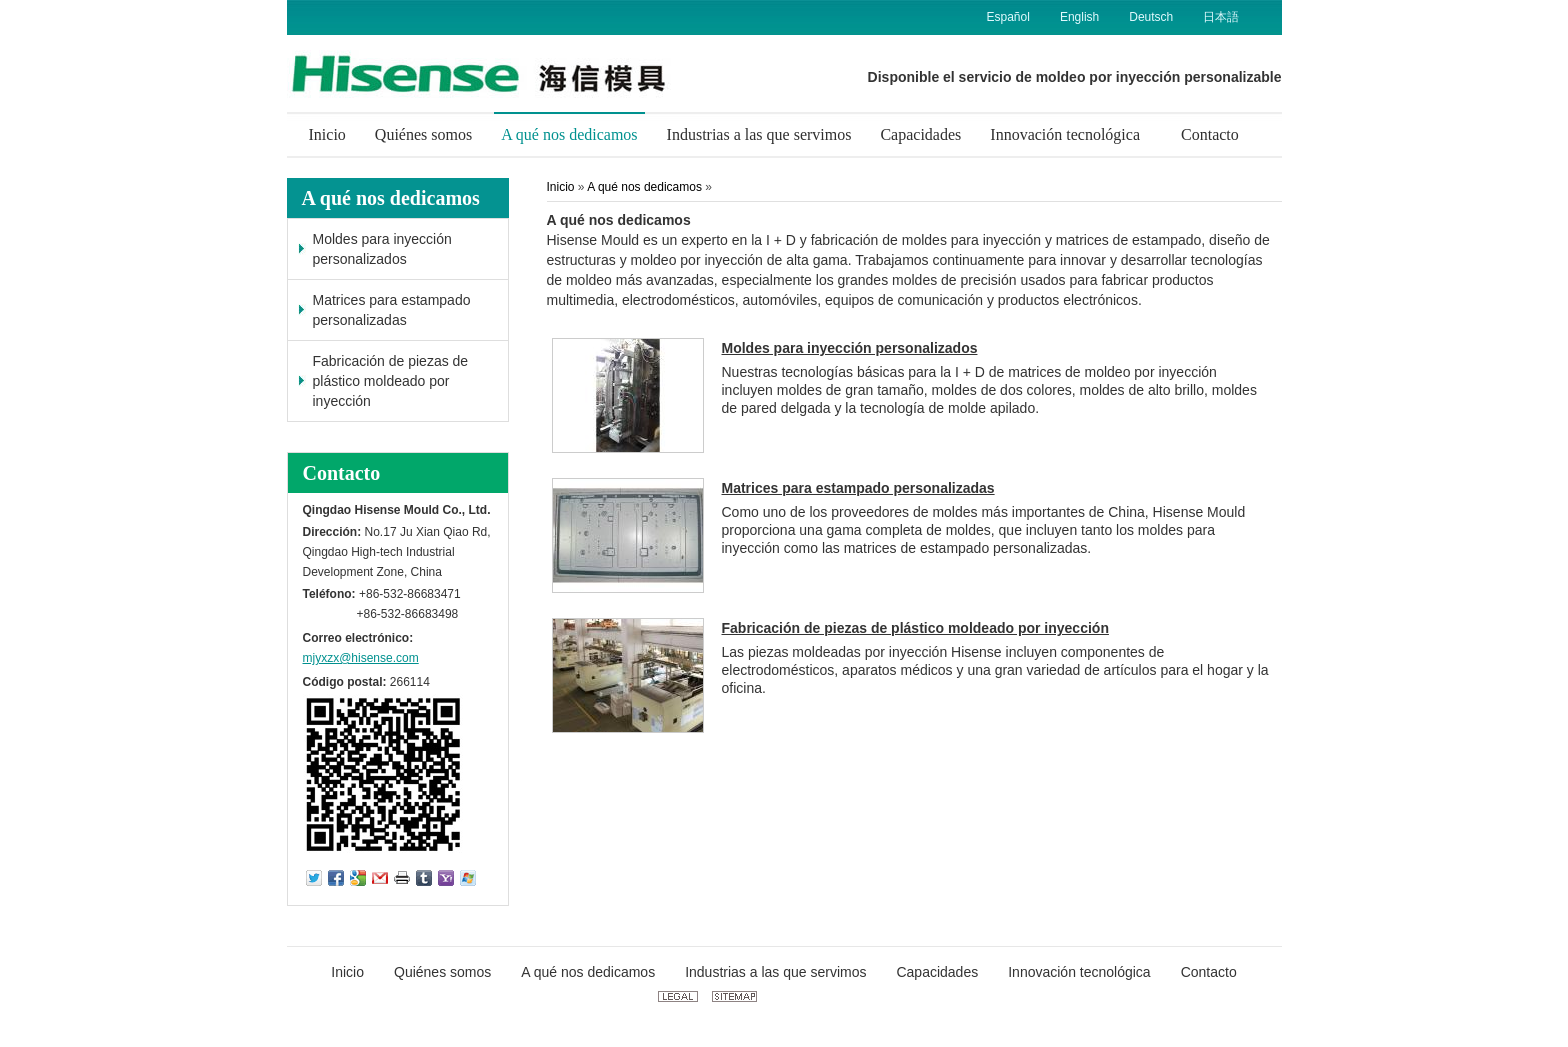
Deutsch (1151, 17)
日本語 (1221, 17)
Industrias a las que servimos (775, 972)
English (1079, 17)
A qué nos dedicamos (391, 198)
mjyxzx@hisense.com (361, 658)
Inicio (561, 187)
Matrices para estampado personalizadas (392, 310)
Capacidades (937, 972)
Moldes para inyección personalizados (382, 249)
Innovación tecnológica (1079, 972)
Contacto (342, 473)
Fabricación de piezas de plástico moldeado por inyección (391, 381)
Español (1008, 17)
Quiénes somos (442, 972)
